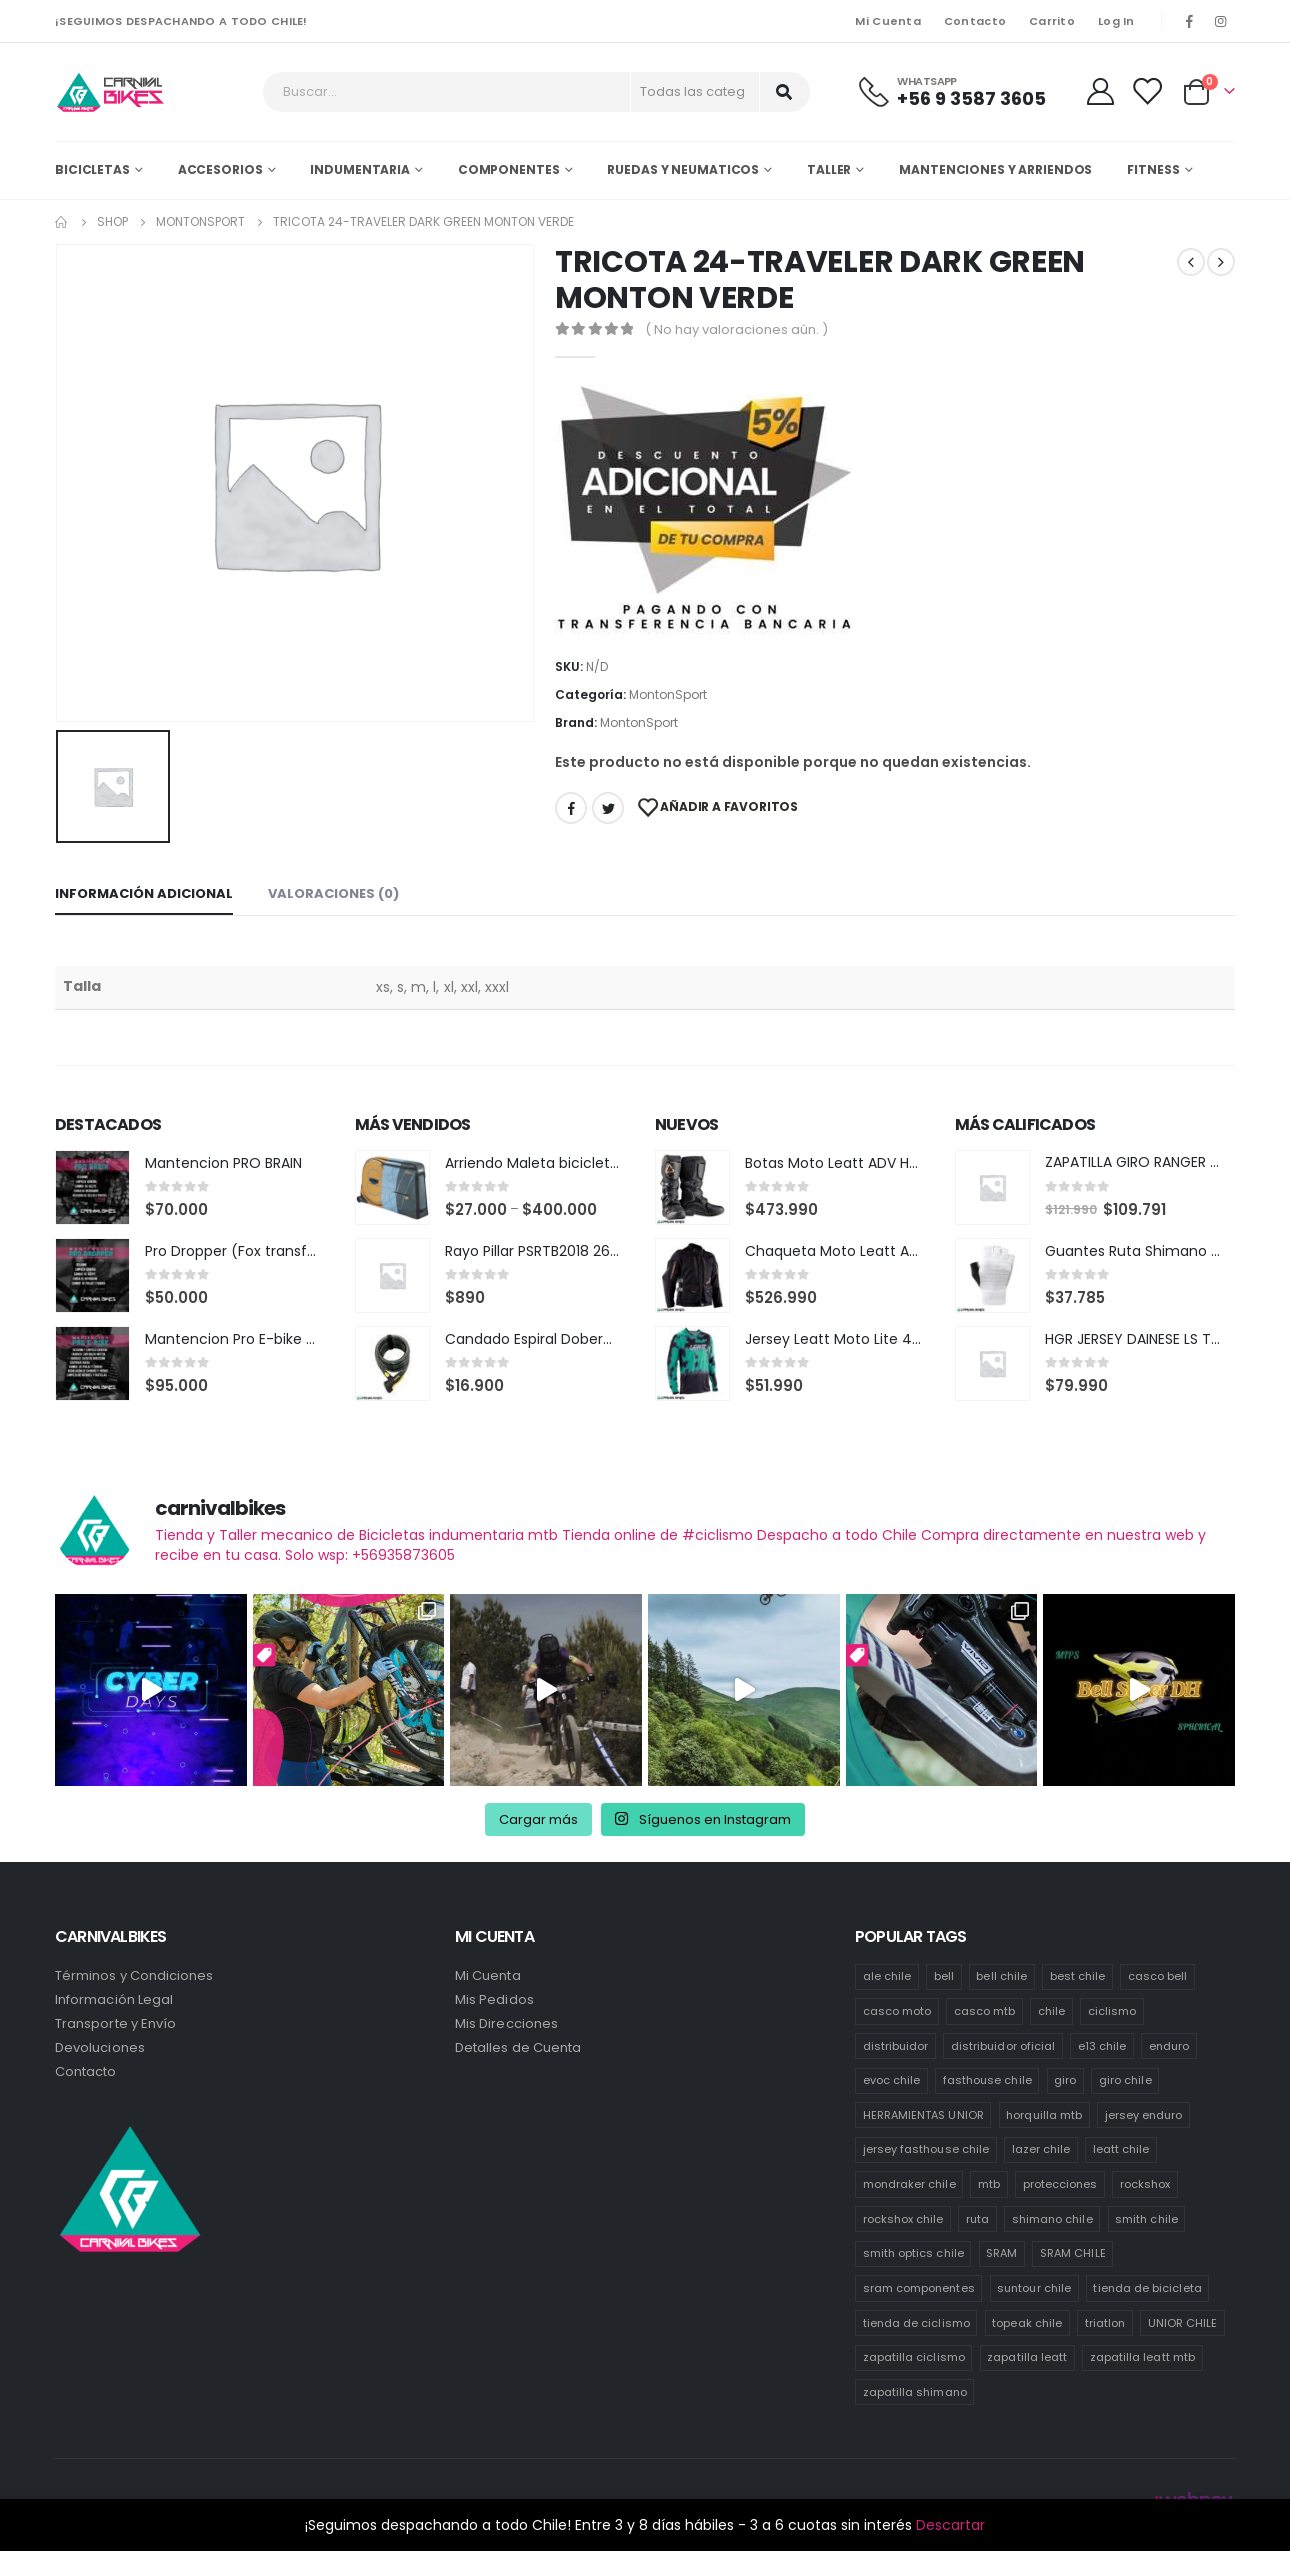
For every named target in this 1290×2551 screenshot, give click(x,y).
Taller (829, 169)
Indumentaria (360, 169)
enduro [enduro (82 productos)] (1169, 2046)
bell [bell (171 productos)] (944, 1976)
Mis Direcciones (506, 2023)
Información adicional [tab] (144, 893)
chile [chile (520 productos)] (1051, 2011)
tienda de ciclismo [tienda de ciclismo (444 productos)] (916, 2323)
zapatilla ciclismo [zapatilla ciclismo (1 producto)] (914, 2357)
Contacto (975, 21)
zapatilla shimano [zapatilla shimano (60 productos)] (915, 2392)
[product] (92, 1187)
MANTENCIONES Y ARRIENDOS (995, 169)
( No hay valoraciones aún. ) (736, 329)
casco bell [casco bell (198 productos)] (1158, 1976)
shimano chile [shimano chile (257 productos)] (1052, 2219)
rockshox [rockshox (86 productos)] (1145, 2184)
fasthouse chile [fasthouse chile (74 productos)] (987, 2080)
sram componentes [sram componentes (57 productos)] (919, 2288)
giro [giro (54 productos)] (1065, 2080)
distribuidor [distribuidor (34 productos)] (896, 2046)
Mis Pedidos (494, 1999)
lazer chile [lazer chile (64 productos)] (1041, 2149)
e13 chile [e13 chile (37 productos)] (1102, 2046)
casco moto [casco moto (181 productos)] (897, 2011)
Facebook (571, 808)
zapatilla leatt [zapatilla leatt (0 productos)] (1027, 2357)
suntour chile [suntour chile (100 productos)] (1034, 2288)
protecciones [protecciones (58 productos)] (1060, 2184)
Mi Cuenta (887, 21)
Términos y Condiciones (134, 1975)
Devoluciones (100, 2047)
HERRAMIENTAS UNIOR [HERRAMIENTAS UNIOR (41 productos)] (923, 2115)
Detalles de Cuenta (518, 2047)
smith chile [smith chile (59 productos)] (1146, 2219)
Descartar (950, 2525)
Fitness (1153, 169)
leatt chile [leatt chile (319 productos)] (1121, 2149)
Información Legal (114, 1999)
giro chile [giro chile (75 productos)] (1125, 2080)
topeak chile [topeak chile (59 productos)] (1027, 2323)
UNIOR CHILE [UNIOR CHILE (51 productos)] (1183, 2323)
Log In (1116, 21)
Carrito (1052, 21)
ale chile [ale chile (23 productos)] (887, 1976)
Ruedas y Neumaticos (683, 169)
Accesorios (220, 169)
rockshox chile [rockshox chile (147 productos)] (903, 2219)
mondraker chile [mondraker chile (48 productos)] (909, 2184)
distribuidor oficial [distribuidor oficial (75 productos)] (1003, 2046)
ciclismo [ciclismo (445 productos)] (1112, 2011)
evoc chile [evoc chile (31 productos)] (892, 2080)
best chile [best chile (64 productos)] (1078, 1976)
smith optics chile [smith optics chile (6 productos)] (913, 2253)
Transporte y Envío (115, 2023)
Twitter (608, 808)
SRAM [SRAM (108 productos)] (1001, 2253)
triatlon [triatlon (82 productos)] (1105, 2323)
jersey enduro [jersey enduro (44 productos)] (1144, 2115)
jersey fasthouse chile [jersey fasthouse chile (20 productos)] (926, 2149)
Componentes (509, 169)
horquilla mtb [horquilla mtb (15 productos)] (1044, 2115)
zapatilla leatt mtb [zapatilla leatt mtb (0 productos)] (1142, 2357)
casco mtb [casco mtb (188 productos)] (985, 2011)
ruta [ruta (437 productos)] (977, 2219)
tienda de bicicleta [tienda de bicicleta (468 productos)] (1147, 2288)
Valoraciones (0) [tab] (333, 893)
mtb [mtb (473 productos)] (989, 2184)
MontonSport (668, 694)
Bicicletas (92, 169)
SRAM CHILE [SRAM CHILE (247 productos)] (1073, 2253)
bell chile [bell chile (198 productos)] (1001, 1976)
